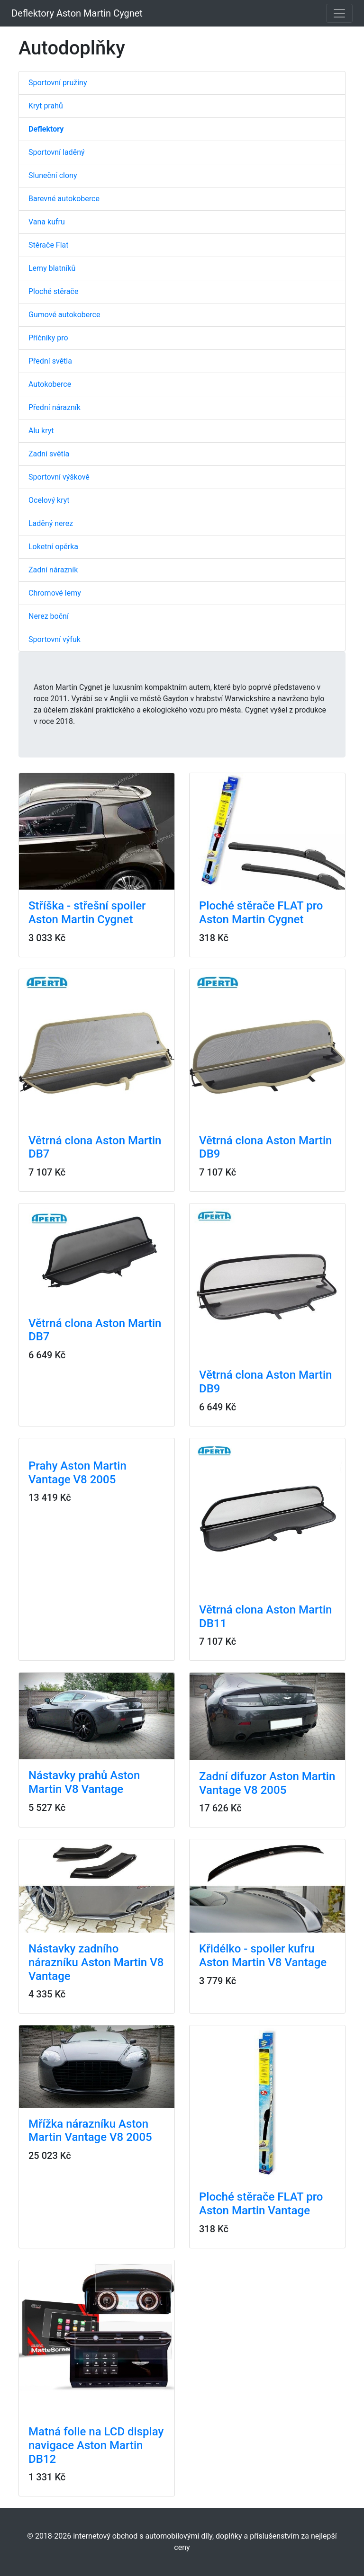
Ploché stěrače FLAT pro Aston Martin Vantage (261, 2203)
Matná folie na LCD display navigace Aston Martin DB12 (96, 2445)
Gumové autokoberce (64, 314)
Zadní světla (48, 453)
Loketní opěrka (53, 546)
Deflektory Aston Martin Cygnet (77, 13)
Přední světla (50, 361)
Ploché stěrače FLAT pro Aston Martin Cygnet (261, 912)
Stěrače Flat (48, 245)
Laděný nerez (50, 523)
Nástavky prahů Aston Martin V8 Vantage (84, 1782)
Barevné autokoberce (64, 198)
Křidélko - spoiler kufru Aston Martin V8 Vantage (263, 1955)
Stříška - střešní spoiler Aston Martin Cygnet (87, 912)
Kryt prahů (45, 105)
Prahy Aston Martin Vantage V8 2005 (77, 1472)
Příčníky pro (48, 337)
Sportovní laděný (56, 152)
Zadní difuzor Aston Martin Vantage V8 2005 (267, 1783)
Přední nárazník (54, 407)
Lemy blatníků (51, 268)
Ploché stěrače (53, 291)
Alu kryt (41, 430)
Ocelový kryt (49, 500)
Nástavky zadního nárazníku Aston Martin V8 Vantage (96, 1962)
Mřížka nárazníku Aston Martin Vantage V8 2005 (90, 2130)
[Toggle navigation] (339, 13)
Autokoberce (49, 384)
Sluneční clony (52, 175)
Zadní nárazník (53, 569)
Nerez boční (48, 616)
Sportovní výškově (59, 476)
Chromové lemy (54, 592)
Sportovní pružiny (57, 82)
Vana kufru (46, 221)
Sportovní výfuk (54, 639)
